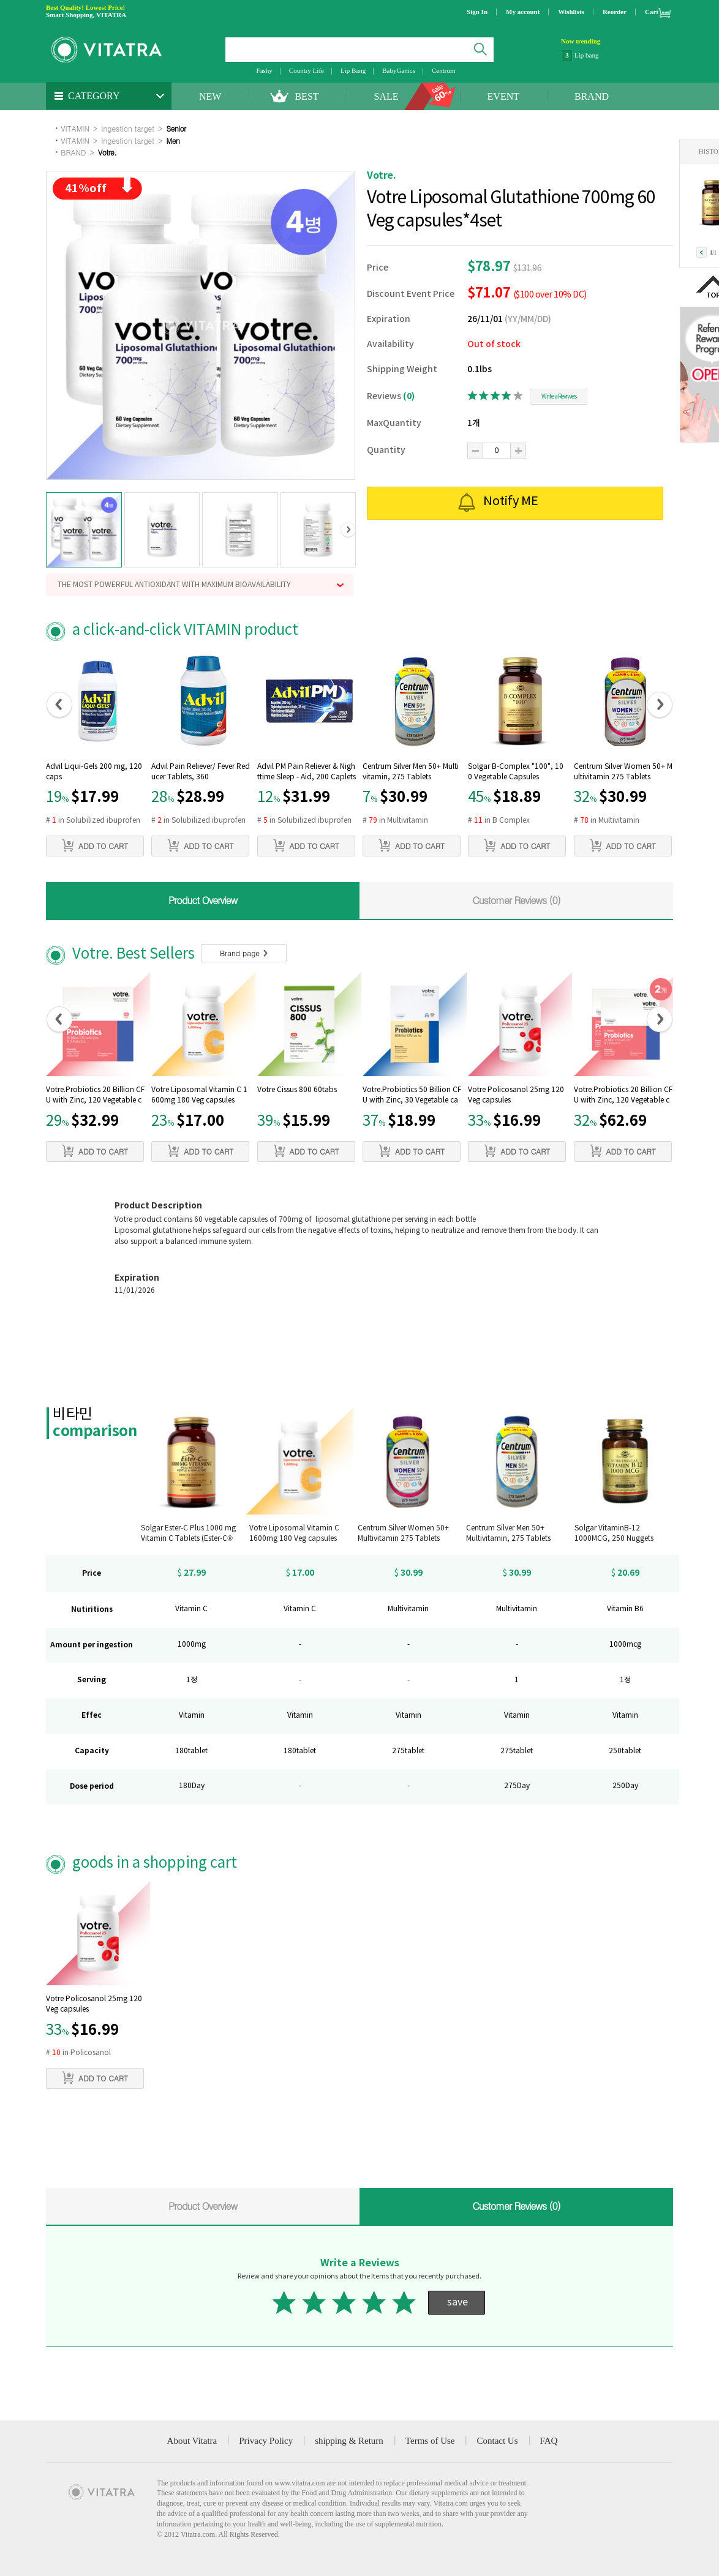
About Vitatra (192, 2441)
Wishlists (571, 11)
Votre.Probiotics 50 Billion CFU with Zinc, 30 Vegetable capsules (412, 1096)
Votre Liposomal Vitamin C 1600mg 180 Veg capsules (199, 1095)
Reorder (615, 11)
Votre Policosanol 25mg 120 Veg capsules (516, 1095)
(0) (409, 396)
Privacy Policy (266, 2441)
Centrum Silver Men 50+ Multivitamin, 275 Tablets (411, 772)
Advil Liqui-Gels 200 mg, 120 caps (94, 772)
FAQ (549, 2441)
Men (173, 140)
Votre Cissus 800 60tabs (297, 1090)
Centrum (444, 70)
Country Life (306, 70)
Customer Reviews (516, 900)
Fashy (265, 70)
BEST (306, 96)
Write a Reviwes (558, 396)
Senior (176, 128)
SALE (386, 96)
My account (523, 11)
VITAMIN (75, 128)
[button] (53, 530)
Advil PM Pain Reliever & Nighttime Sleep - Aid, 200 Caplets (306, 772)
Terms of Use (430, 2441)
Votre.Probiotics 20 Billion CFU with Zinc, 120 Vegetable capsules (95, 1096)
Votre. (107, 152)
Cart (651, 11)
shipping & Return (349, 2441)
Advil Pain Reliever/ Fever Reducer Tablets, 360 (200, 772)
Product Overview (202, 900)
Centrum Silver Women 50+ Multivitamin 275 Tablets (623, 772)
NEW (210, 96)
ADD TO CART (95, 845)
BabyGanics (398, 70)
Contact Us (497, 2441)
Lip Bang (353, 70)
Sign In (477, 11)
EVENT (503, 96)
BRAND (591, 96)
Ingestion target (127, 128)
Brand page (244, 953)
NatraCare (588, 55)
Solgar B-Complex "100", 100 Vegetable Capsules (515, 772)
